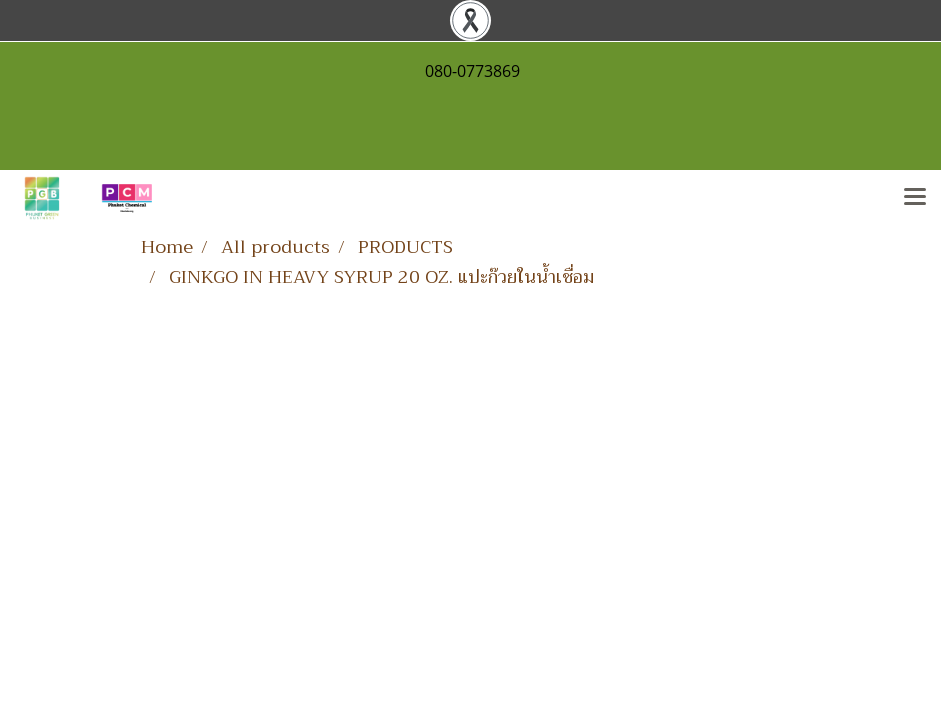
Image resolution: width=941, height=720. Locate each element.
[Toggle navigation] (915, 198)
